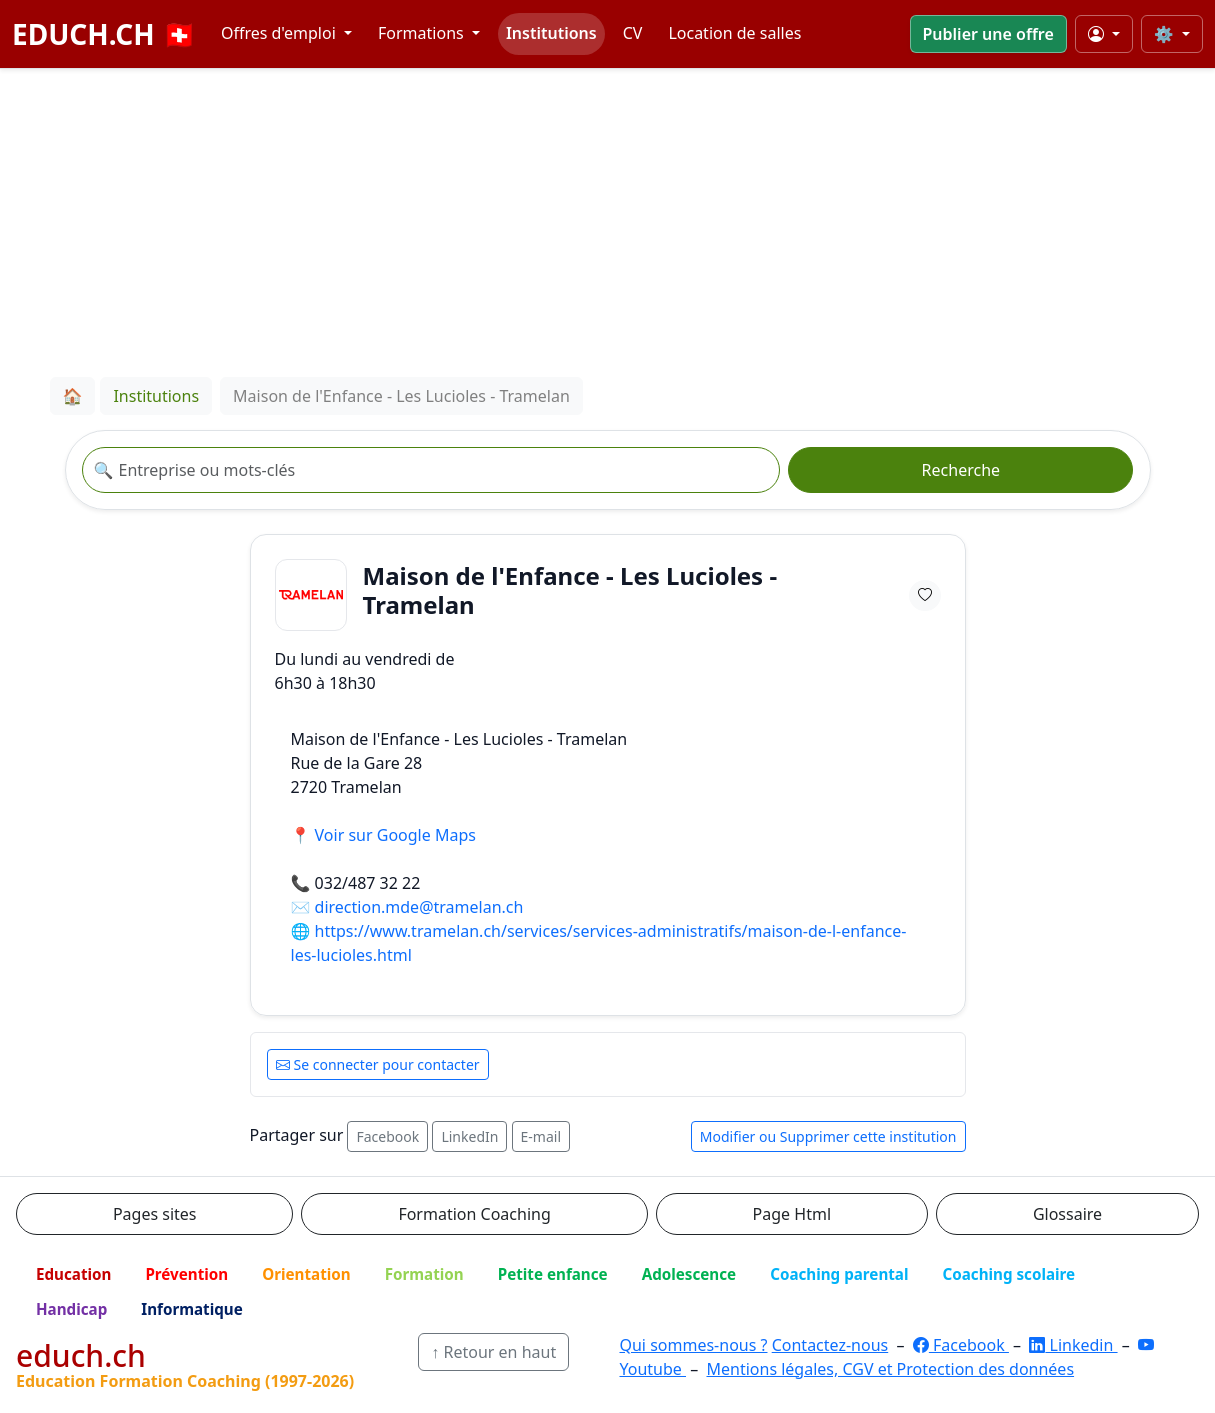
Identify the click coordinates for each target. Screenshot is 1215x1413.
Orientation (306, 1274)
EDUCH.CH (104, 34)
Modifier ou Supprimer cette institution (828, 1136)
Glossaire (1067, 1214)
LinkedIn (469, 1136)
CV (633, 33)
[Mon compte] (1104, 34)
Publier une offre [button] (988, 34)
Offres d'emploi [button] (280, 33)
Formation (424, 1274)
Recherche (961, 470)
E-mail (541, 1136)
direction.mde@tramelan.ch (419, 907)
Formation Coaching (474, 1214)
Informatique (192, 1309)
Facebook (387, 1136)
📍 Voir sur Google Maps (383, 835)
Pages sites (155, 1214)
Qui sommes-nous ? (693, 1345)
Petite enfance (553, 1274)
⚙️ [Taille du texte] (1166, 34)
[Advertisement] (608, 219)
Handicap (71, 1309)
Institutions (551, 33)
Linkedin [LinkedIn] (1073, 1345)
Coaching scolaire (1008, 1274)
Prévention (186, 1274)
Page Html (792, 1214)
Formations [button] (423, 33)
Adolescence (689, 1274)
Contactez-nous (830, 1345)
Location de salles (734, 33)
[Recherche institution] (431, 470)
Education (73, 1274)
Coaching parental (839, 1274)
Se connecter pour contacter (378, 1064)
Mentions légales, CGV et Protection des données (890, 1369)
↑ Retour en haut (493, 1352)
